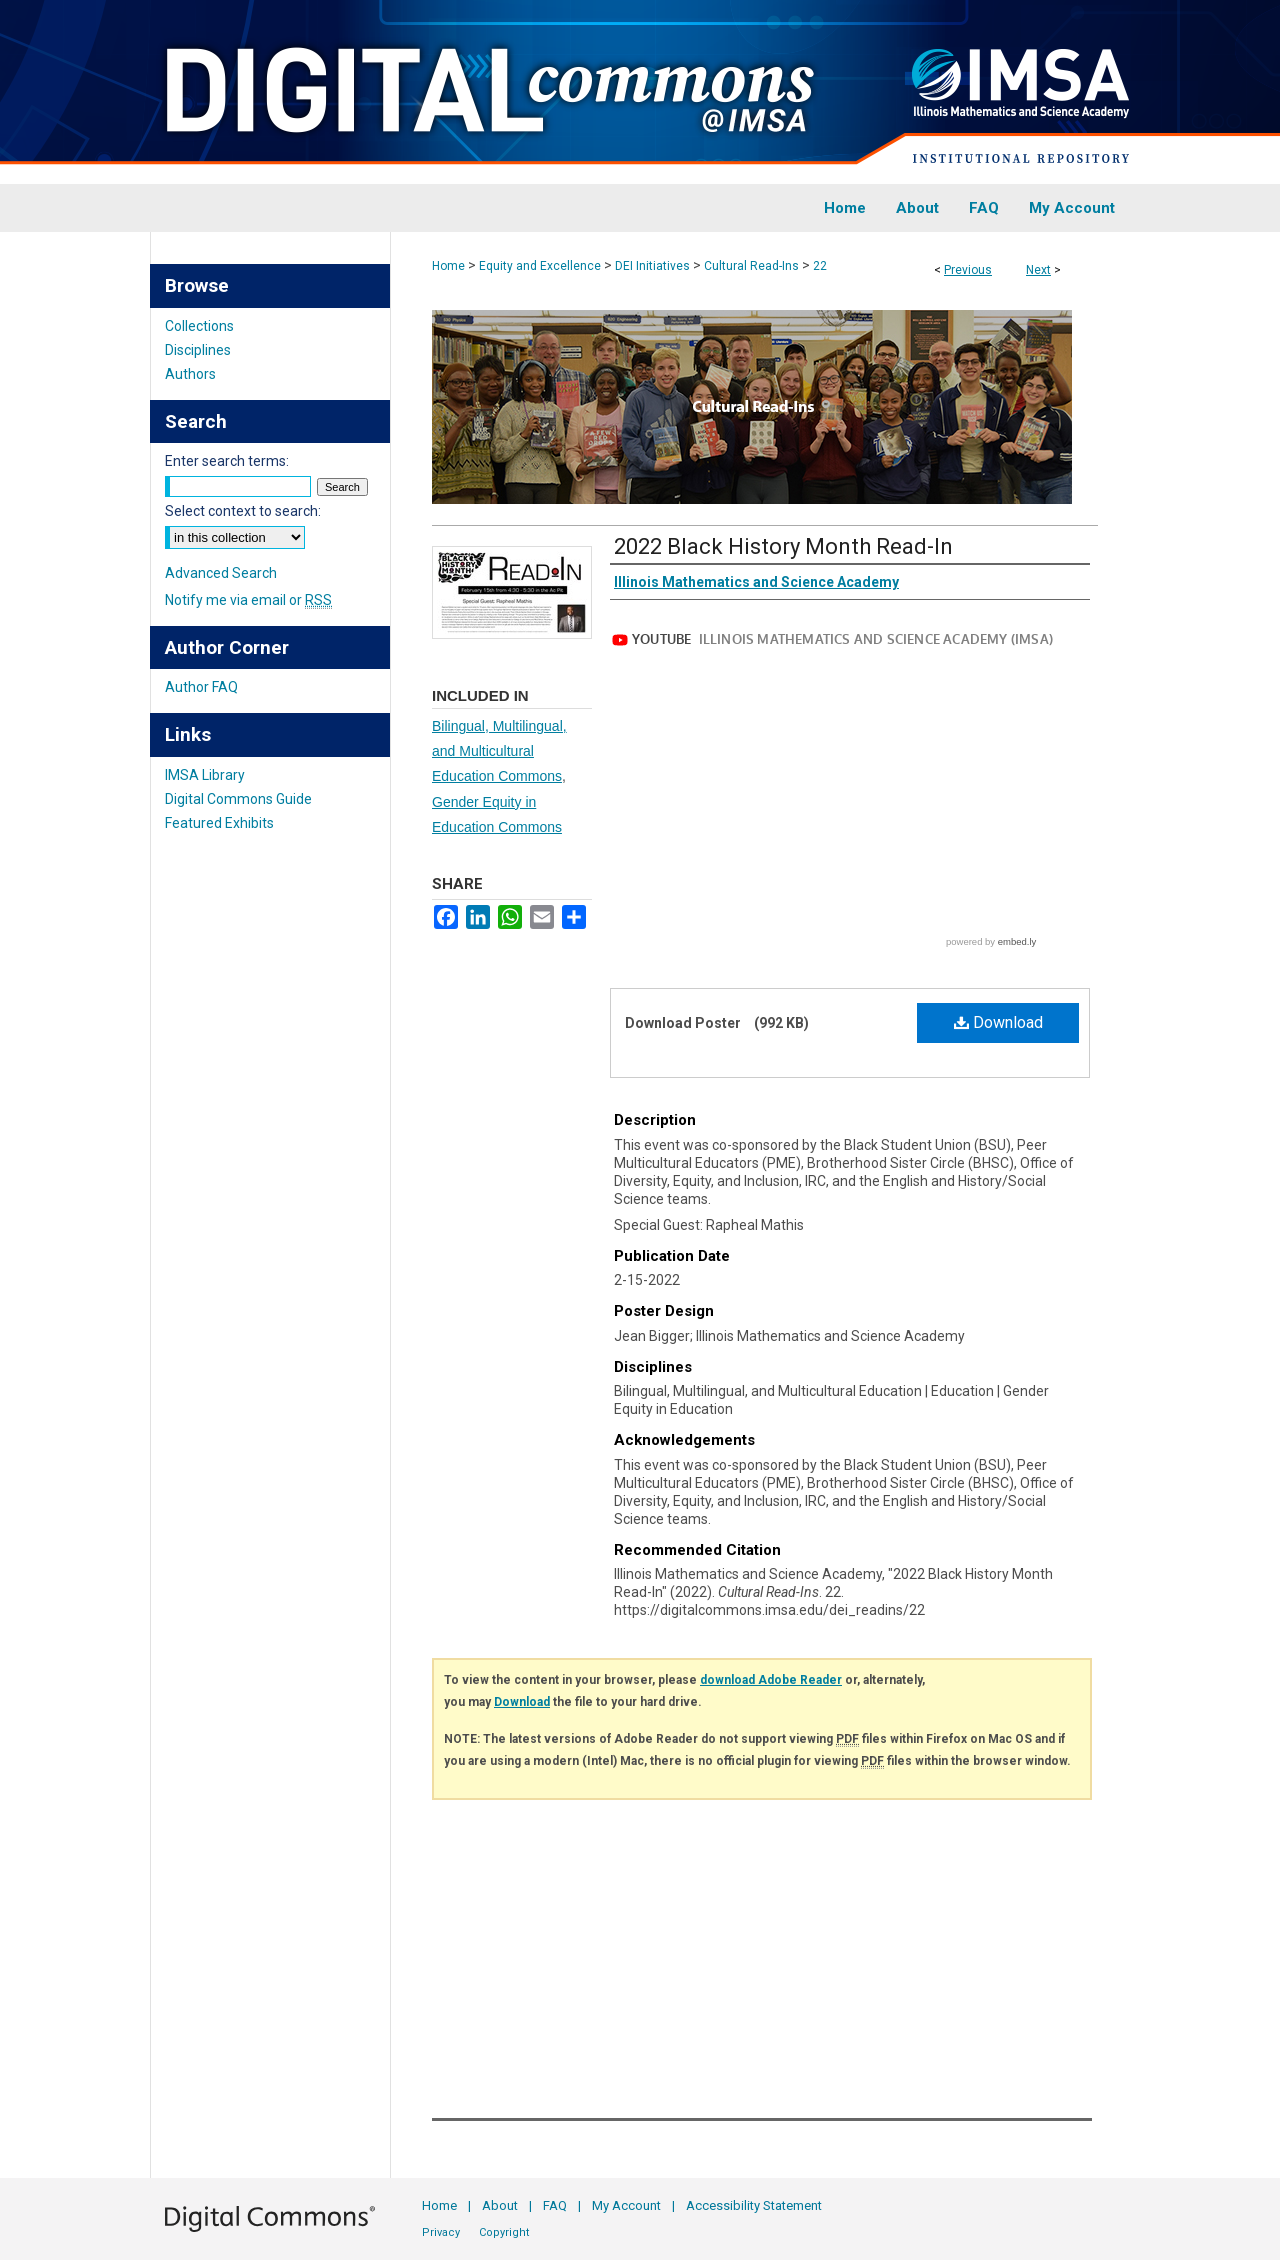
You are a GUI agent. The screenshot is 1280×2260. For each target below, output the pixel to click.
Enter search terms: (227, 461)
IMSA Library (205, 775)
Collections (199, 326)
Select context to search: (243, 511)
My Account (626, 2205)
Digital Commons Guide (238, 799)
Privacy (441, 2232)
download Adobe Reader (771, 1680)
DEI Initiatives (652, 266)
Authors (190, 374)
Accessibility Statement (754, 2205)
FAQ (555, 2205)
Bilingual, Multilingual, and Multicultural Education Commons (499, 751)
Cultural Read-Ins (751, 266)
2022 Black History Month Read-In (783, 546)
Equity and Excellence (540, 266)
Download (998, 1022)
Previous (968, 270)
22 (820, 266)
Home (448, 266)
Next (1038, 270)
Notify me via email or (248, 600)
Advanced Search (221, 573)
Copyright (504, 2232)
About (500, 2205)
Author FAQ (201, 687)
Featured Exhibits (219, 823)
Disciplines (198, 350)
